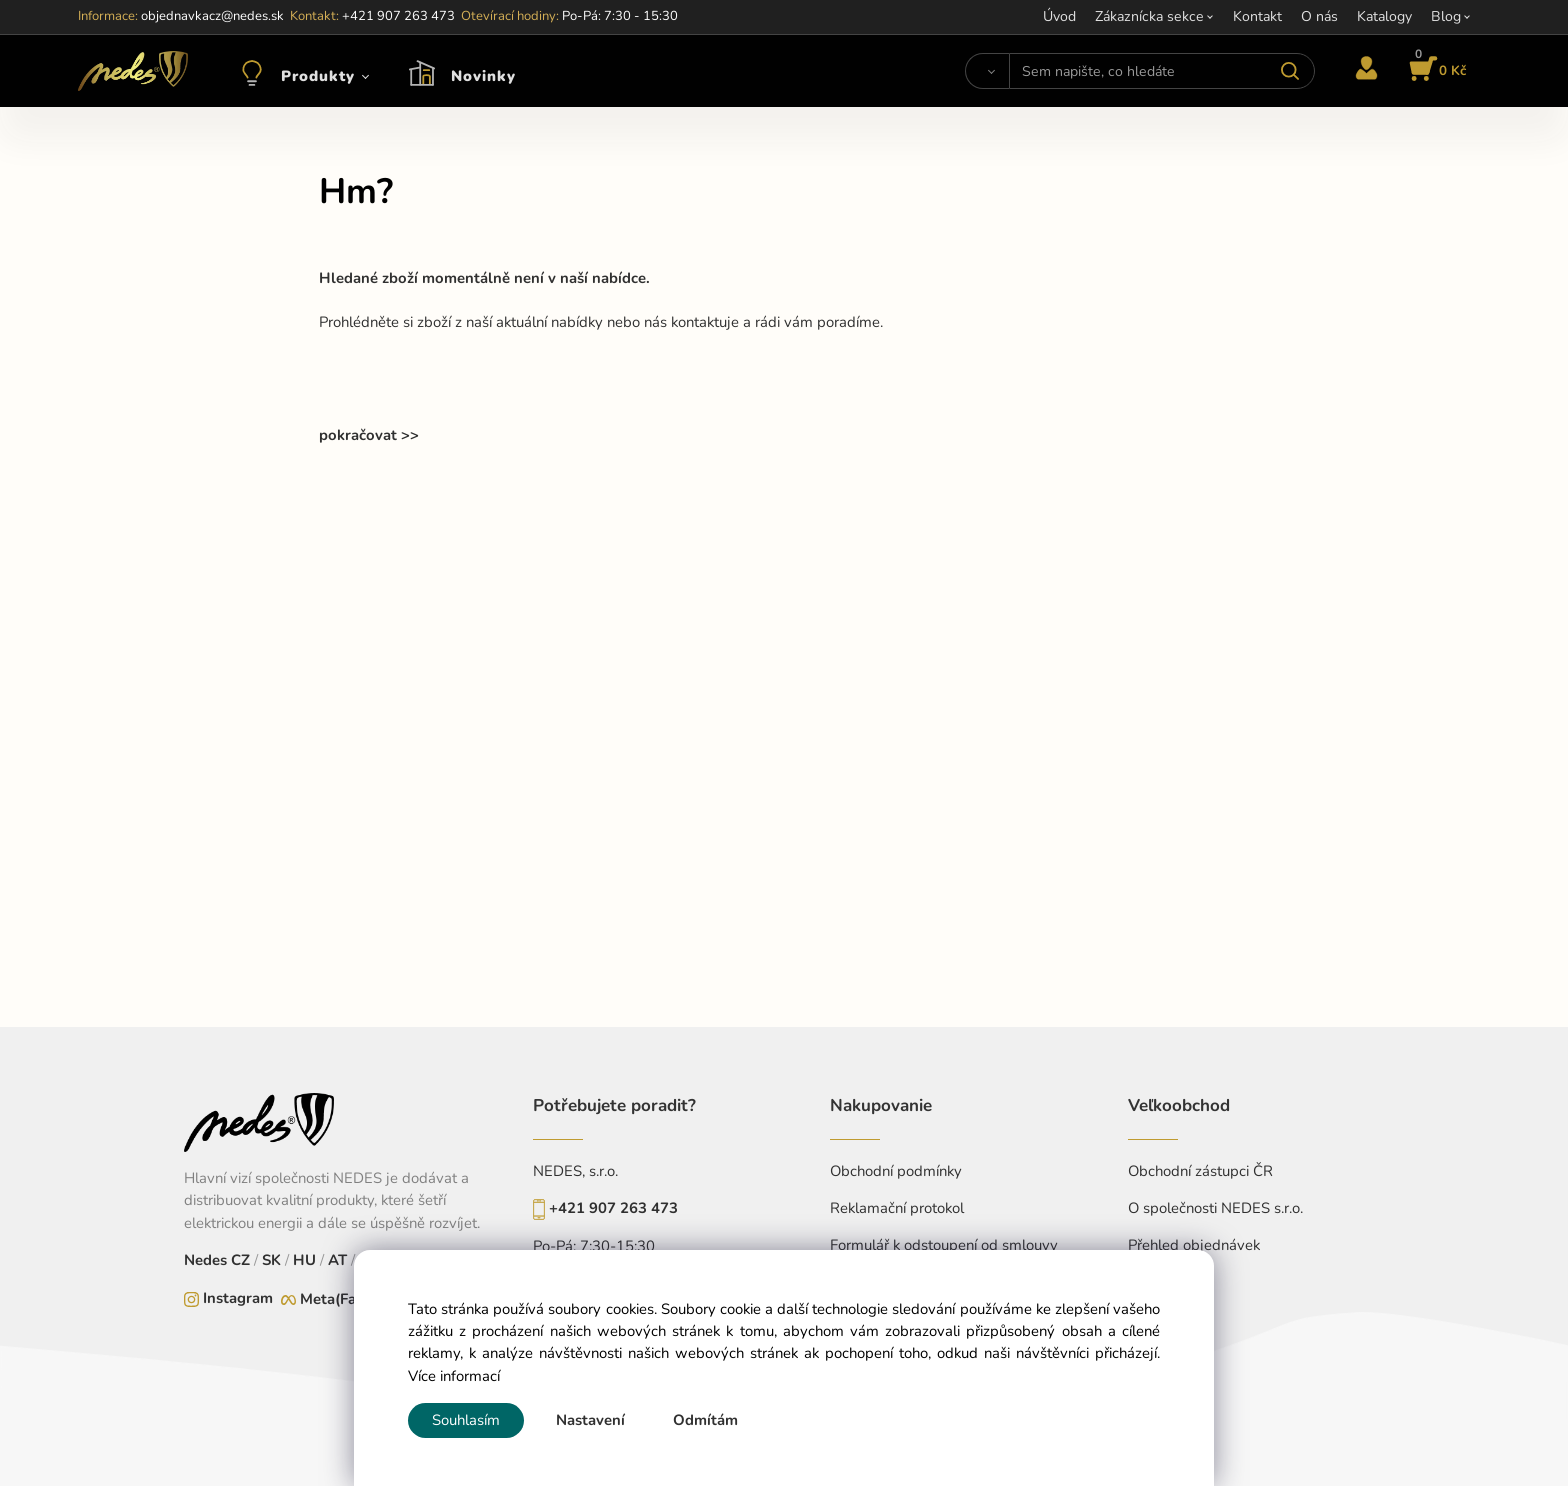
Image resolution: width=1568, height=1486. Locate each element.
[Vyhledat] (987, 71)
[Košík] (1434, 71)
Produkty (318, 76)
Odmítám (705, 1420)
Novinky (483, 76)
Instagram (238, 1298)
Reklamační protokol (897, 1208)
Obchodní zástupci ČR (1200, 1171)
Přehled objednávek (1194, 1245)
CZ (242, 1260)
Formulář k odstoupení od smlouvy (944, 1245)
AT (335, 1260)
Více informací (454, 1376)
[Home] (133, 71)
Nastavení (590, 1420)
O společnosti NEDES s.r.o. (1215, 1208)
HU (302, 1260)
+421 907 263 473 (613, 1208)
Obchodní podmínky (896, 1171)
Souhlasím (466, 1420)
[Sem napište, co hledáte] (1161, 71)
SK (271, 1260)
